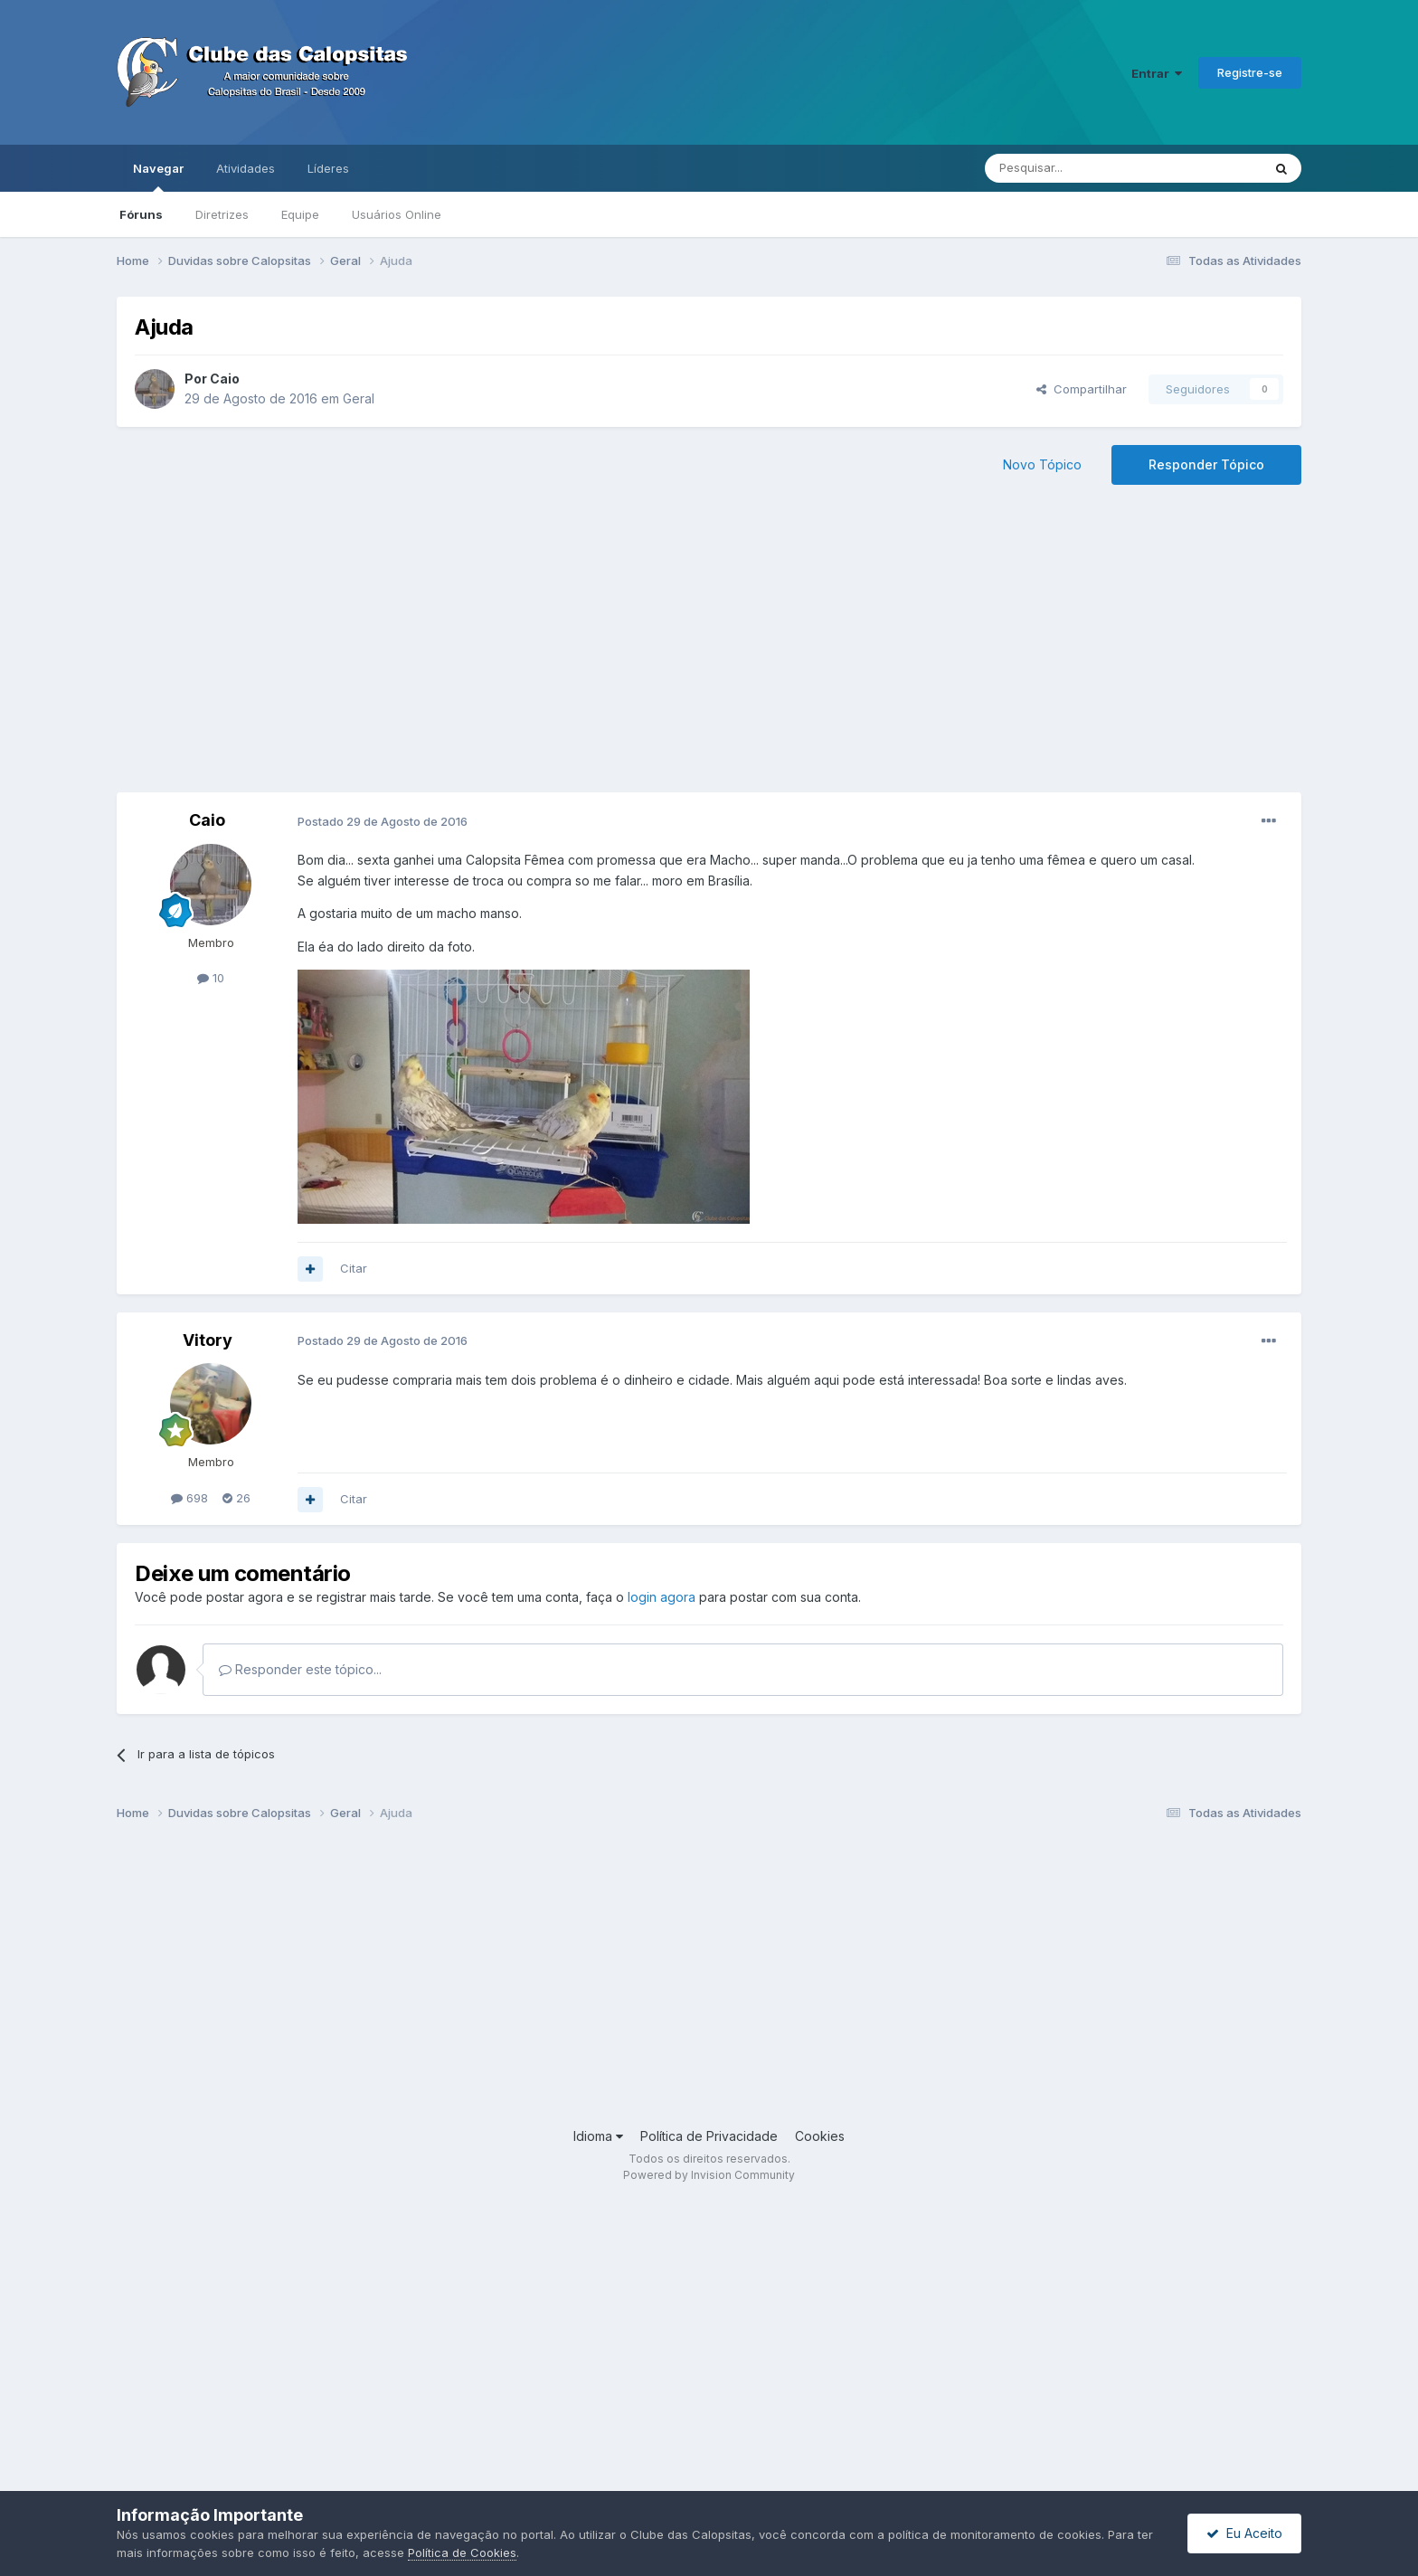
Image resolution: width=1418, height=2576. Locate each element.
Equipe (300, 214)
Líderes (328, 168)
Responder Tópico (1206, 464)
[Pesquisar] (1073, 168)
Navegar (158, 176)
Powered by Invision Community (709, 2175)
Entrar (1156, 73)
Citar (353, 1268)
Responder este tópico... (300, 1669)
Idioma (598, 2136)
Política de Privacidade (709, 2136)
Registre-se (1249, 72)
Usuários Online (396, 214)
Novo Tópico (1042, 464)
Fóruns (141, 214)
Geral (358, 398)
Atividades (245, 168)
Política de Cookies (462, 2552)
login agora (661, 1597)
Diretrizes (222, 214)
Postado (383, 821)
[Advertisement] (709, 647)
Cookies (820, 2136)
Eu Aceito (1244, 2533)
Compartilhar (1081, 389)
